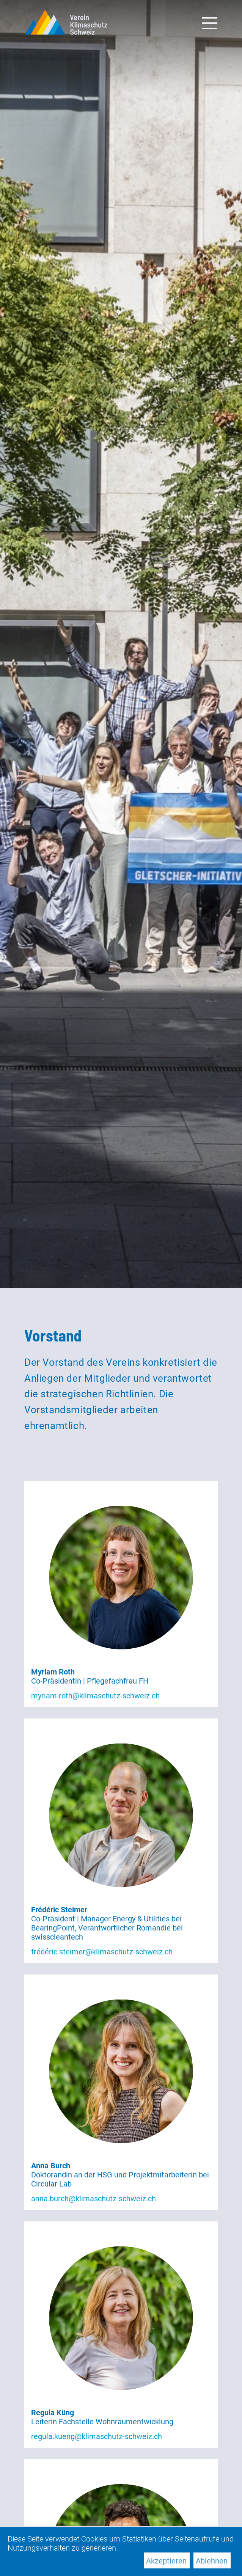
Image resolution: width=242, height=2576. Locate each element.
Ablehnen (212, 2560)
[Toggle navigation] (210, 22)
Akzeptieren (166, 2560)
